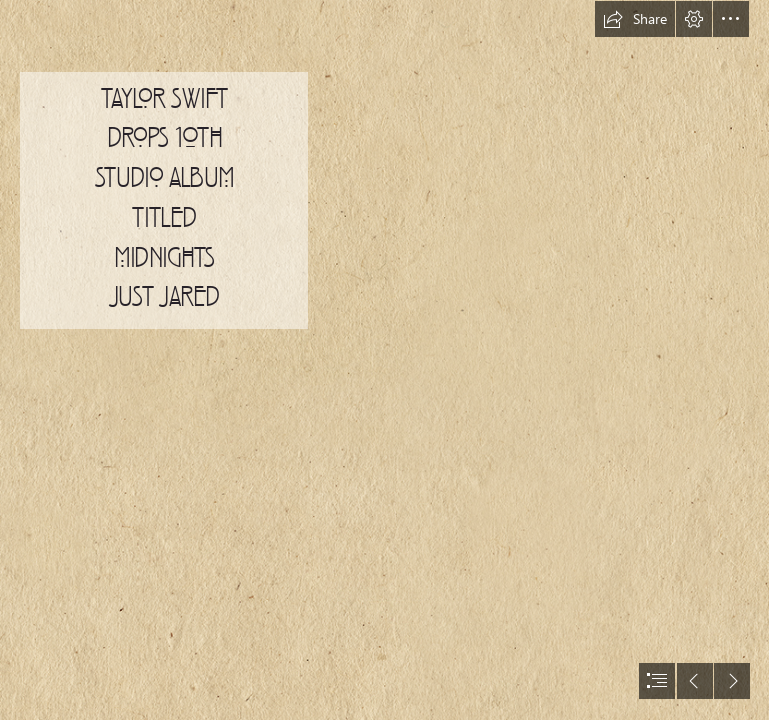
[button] (635, 19)
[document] (384, 360)
